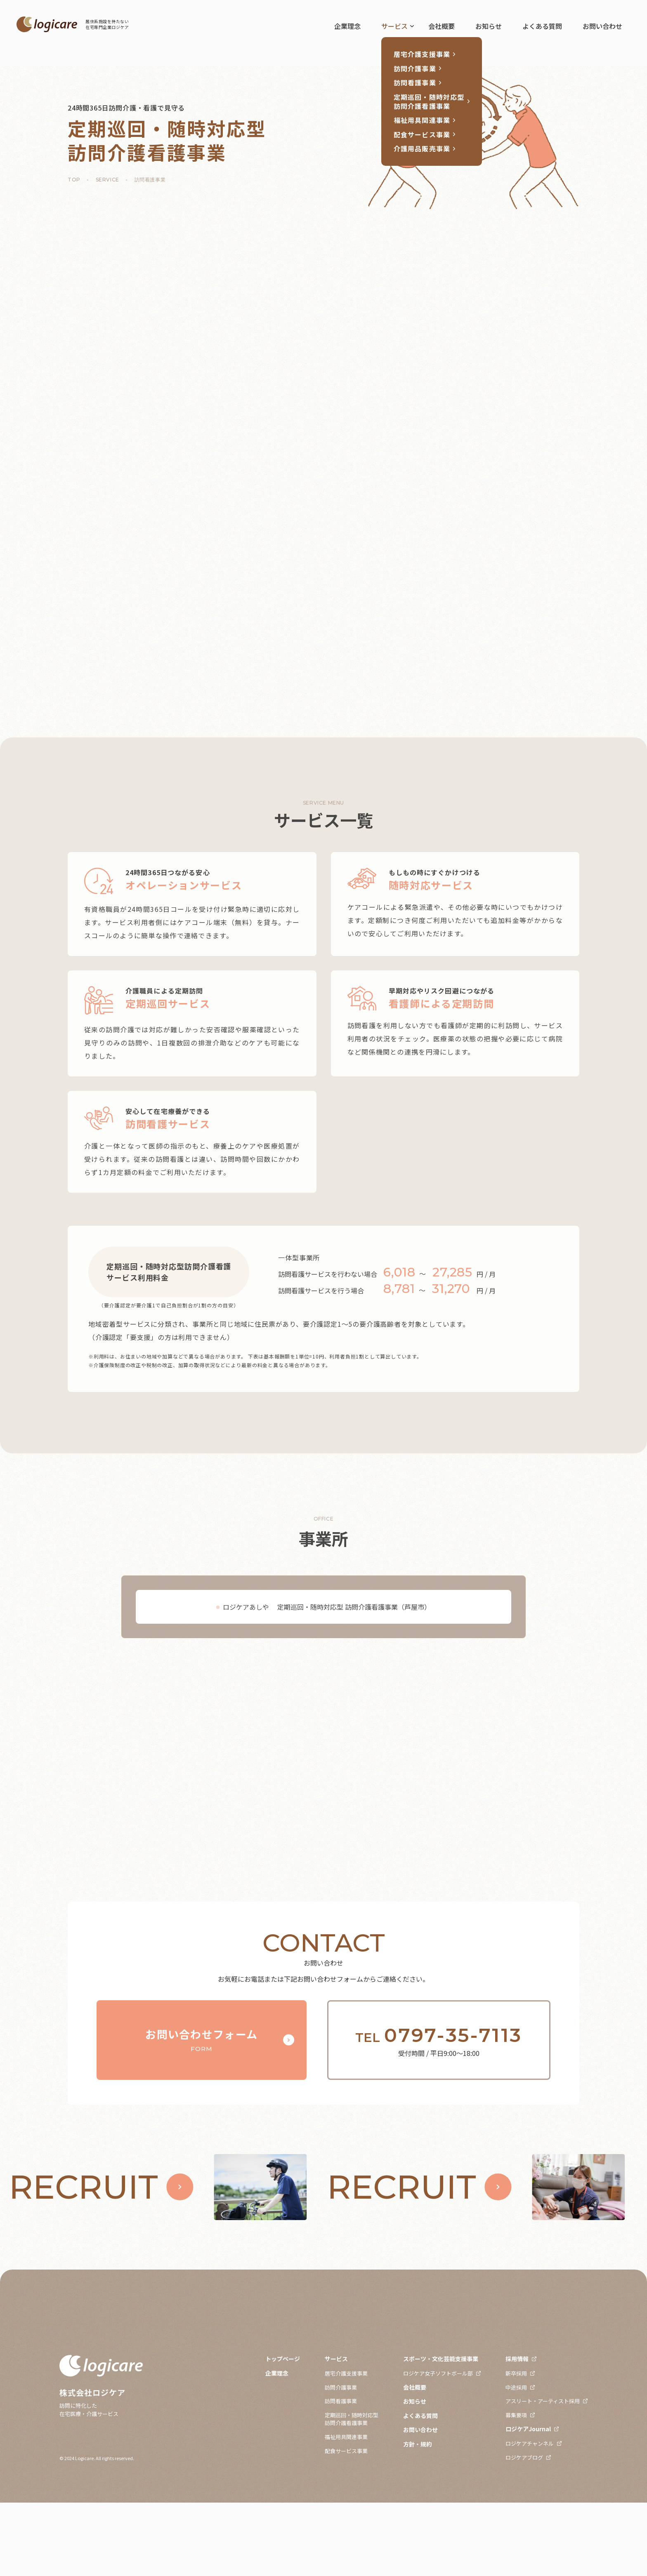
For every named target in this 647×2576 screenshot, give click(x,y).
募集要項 (516, 2488)
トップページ (282, 2432)
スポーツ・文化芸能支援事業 (440, 2432)
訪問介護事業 (341, 2460)
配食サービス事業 (346, 2524)
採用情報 (517, 2432)
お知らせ (488, 26)
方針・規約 (417, 2518)
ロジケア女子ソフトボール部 (438, 2446)
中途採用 (516, 2460)
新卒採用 (516, 2446)
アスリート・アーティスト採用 (542, 2474)
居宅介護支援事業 (346, 2446)
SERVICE (107, 180)
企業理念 (347, 26)
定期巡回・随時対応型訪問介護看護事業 (351, 2492)
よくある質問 (542, 26)
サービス (394, 26)
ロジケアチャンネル (529, 2517)
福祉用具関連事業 (346, 2510)
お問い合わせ (602, 26)
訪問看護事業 (341, 2474)
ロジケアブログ (524, 2531)
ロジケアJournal (528, 2502)
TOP (74, 180)
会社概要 (441, 26)
